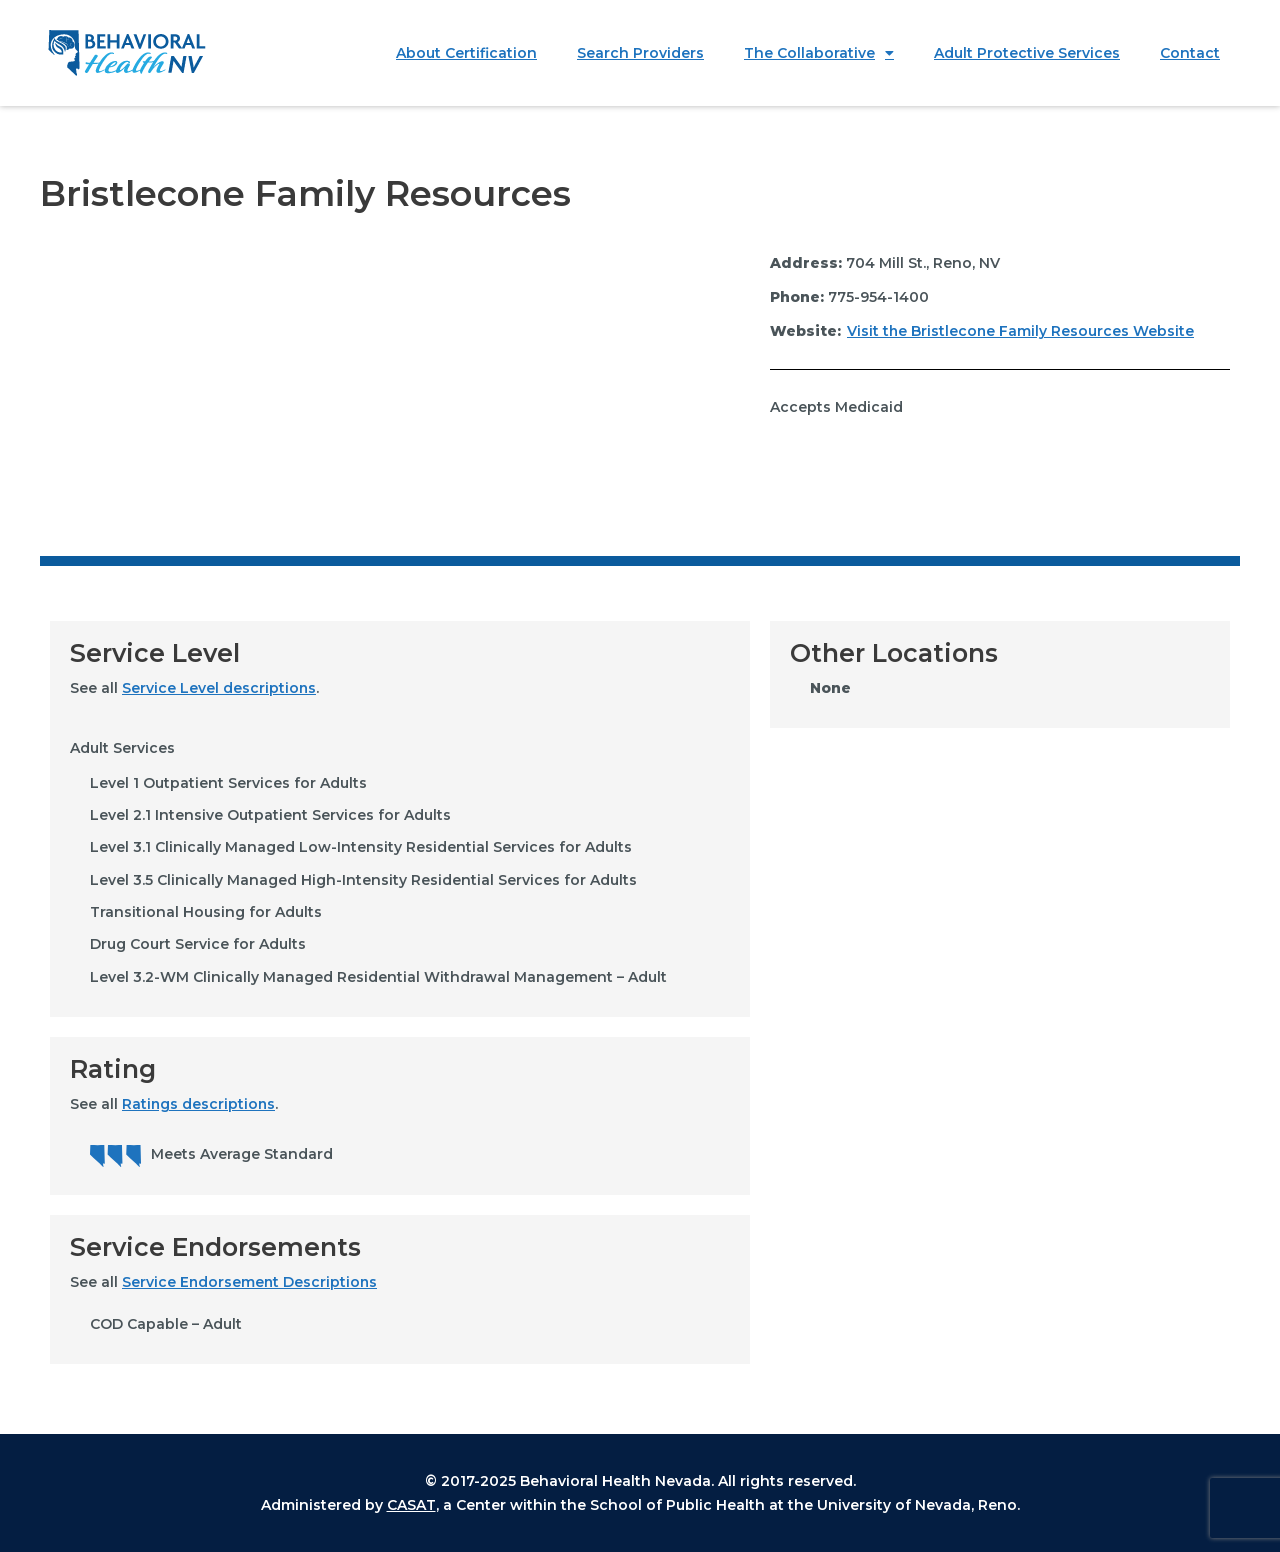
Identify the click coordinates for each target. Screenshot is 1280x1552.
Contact (1190, 53)
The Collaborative (819, 53)
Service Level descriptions (219, 688)
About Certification (466, 53)
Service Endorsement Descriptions (251, 1282)
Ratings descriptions (199, 1104)
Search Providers (640, 53)
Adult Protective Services (1027, 53)
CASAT (411, 1505)
